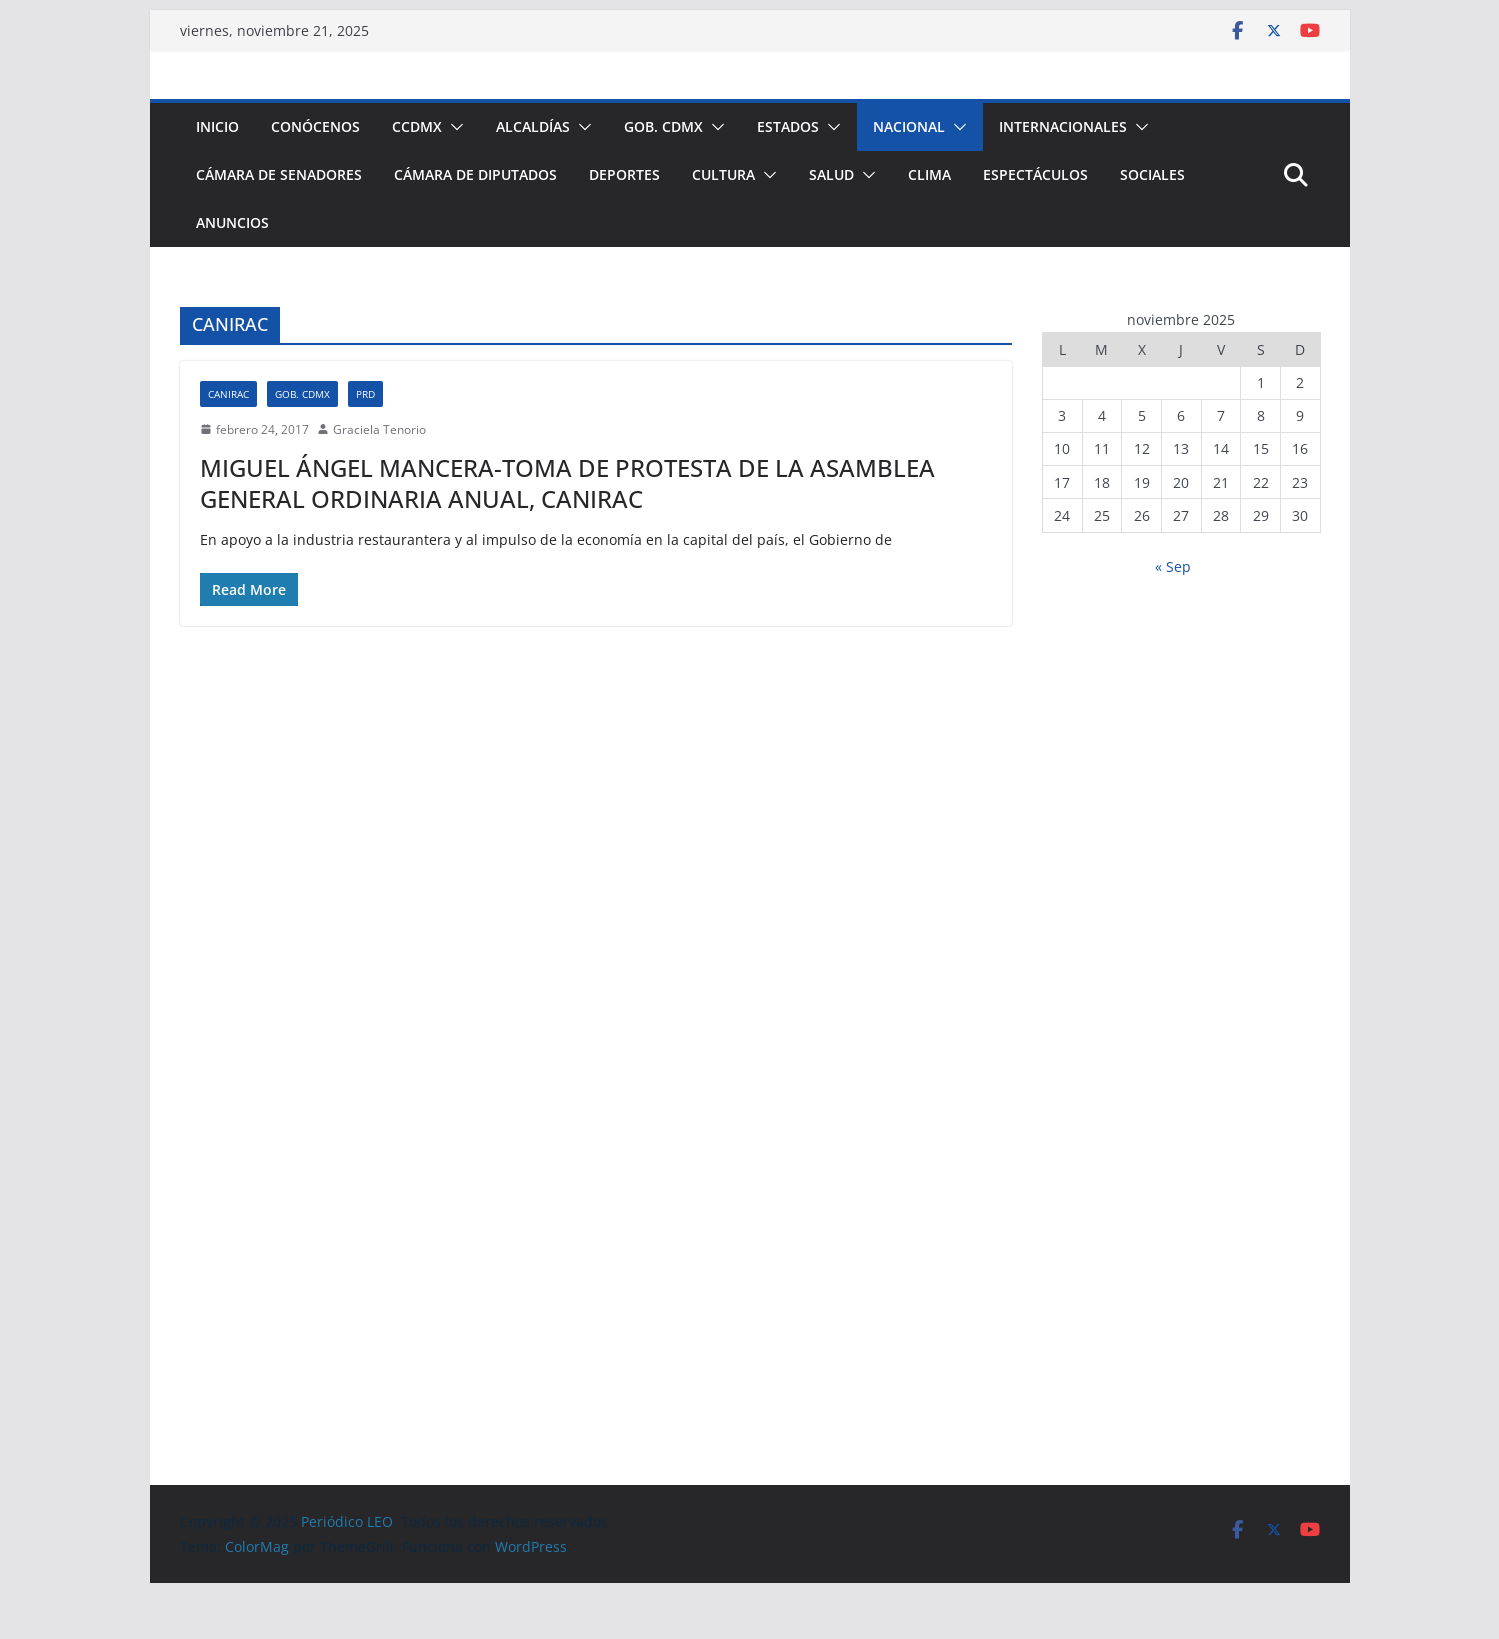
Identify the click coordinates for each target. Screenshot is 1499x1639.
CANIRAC (228, 394)
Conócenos (315, 126)
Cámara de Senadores (279, 174)
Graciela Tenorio (379, 429)
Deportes (624, 174)
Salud (831, 174)
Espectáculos (1035, 174)
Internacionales (1063, 126)
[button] (453, 127)
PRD (365, 394)
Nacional (909, 126)
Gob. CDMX (663, 126)
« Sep (1173, 566)
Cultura (723, 174)
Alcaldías (533, 126)
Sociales (1152, 174)
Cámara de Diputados (475, 174)
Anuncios (232, 222)
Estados (788, 126)
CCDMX (417, 126)
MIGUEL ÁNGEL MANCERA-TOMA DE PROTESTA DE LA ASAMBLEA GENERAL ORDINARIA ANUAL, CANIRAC (567, 483)
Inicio (217, 126)
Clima (929, 174)
